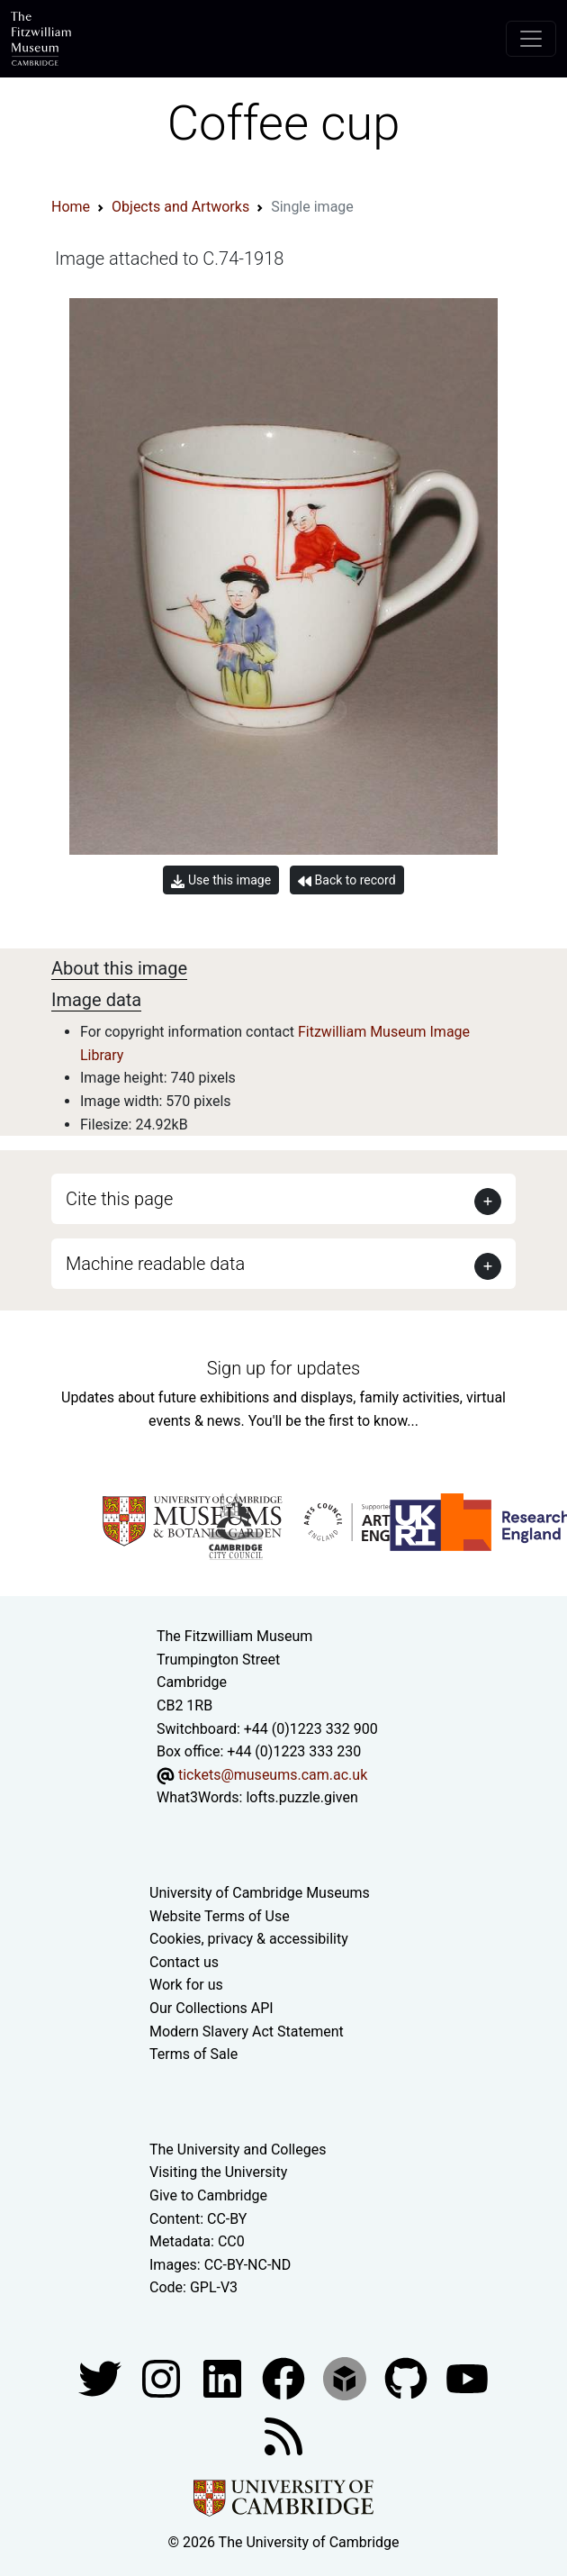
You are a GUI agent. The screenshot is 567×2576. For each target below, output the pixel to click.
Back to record (346, 880)
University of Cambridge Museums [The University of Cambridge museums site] (259, 1892)
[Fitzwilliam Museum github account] (407, 2377)
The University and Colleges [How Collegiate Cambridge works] (237, 2149)
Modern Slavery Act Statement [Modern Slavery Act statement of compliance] (246, 2031)
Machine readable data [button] (155, 1263)
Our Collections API (211, 2008)
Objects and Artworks (180, 206)
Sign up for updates (283, 1368)
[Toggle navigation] (531, 39)
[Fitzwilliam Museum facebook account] (224, 2377)
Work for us (186, 1984)
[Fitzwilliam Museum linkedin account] (285, 2377)
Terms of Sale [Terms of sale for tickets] (193, 2054)
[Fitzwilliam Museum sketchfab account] (346, 2377)
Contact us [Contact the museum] (184, 1962)
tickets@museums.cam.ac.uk (272, 1774)
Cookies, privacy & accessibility (248, 1938)
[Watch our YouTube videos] (467, 2377)
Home (70, 206)
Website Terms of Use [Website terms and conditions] (219, 1916)
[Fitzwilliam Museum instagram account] (163, 2377)
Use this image (221, 880)
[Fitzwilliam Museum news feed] (283, 2435)
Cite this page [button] (119, 1199)
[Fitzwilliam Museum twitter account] (101, 2377)
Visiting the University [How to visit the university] (218, 2172)
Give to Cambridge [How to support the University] (208, 2195)
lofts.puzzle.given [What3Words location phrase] (301, 1797)
